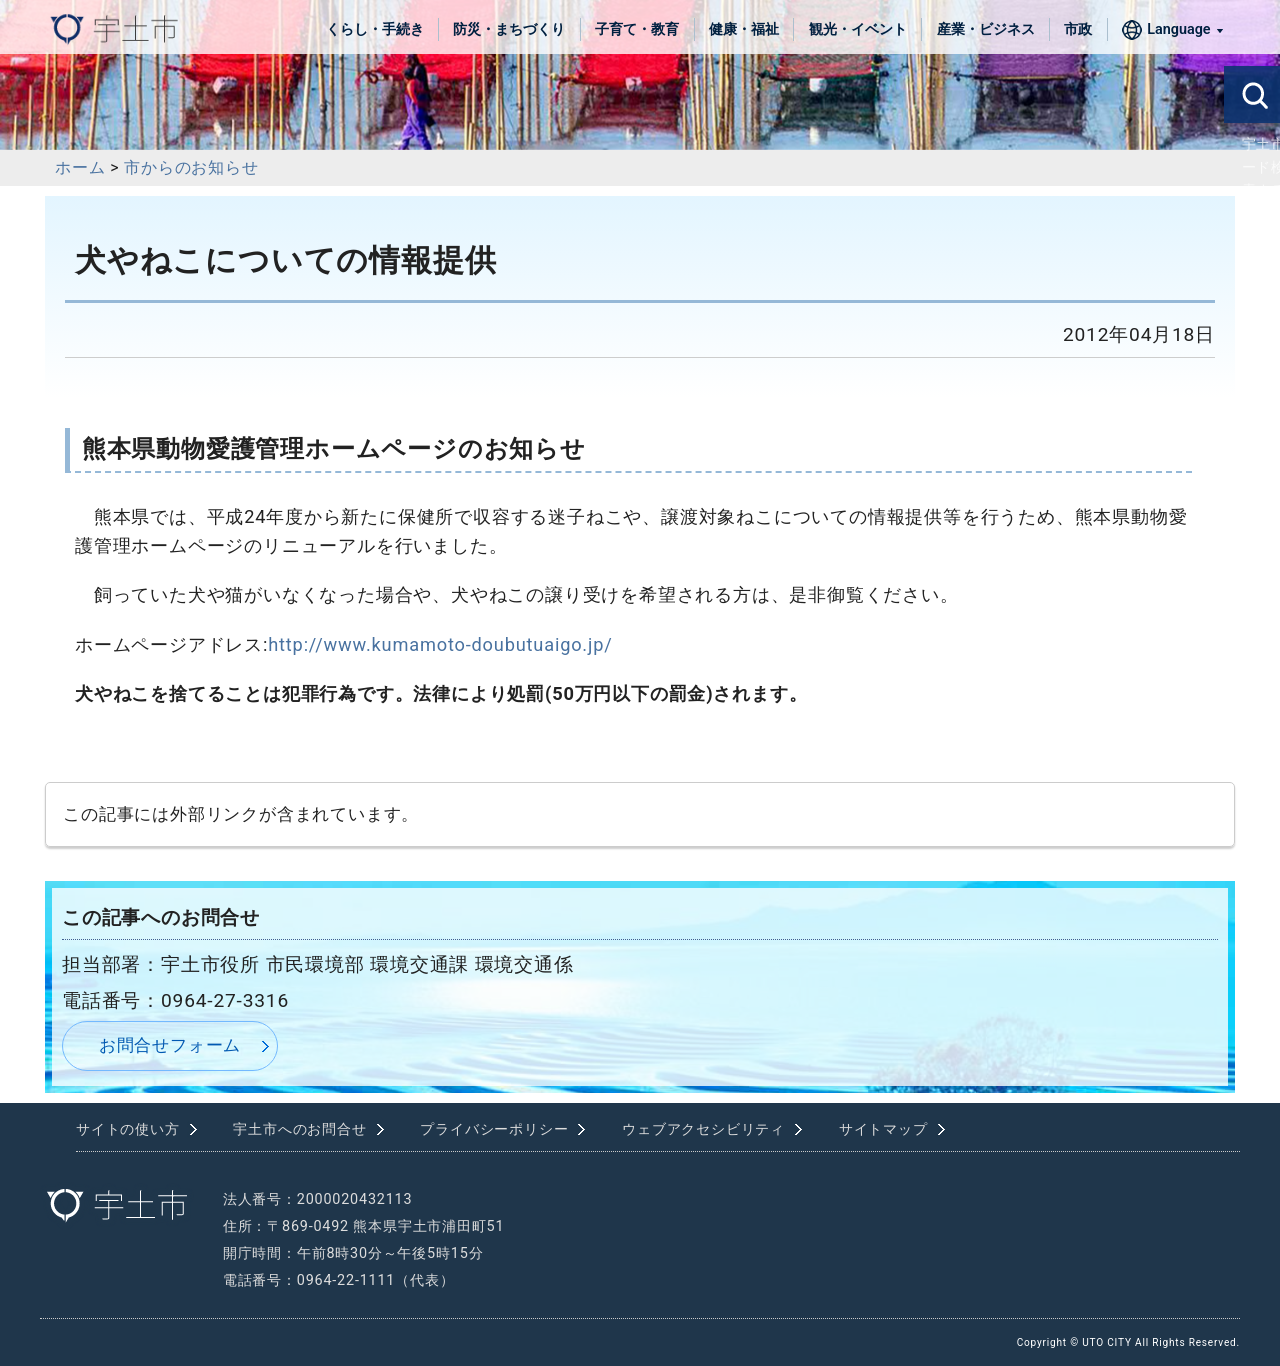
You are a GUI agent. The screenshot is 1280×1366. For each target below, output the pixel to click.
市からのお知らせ (191, 167)
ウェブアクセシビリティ (703, 1129)
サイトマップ (883, 1129)
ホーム (80, 167)
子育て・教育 (637, 29)
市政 (1078, 29)
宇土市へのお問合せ (299, 1129)
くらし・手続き (375, 29)
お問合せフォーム (170, 1045)
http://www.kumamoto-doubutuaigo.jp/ (440, 644)
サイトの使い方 (128, 1129)
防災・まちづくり (509, 29)
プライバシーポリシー (494, 1129)
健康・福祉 (744, 29)
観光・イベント (858, 29)
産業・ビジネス (986, 29)
